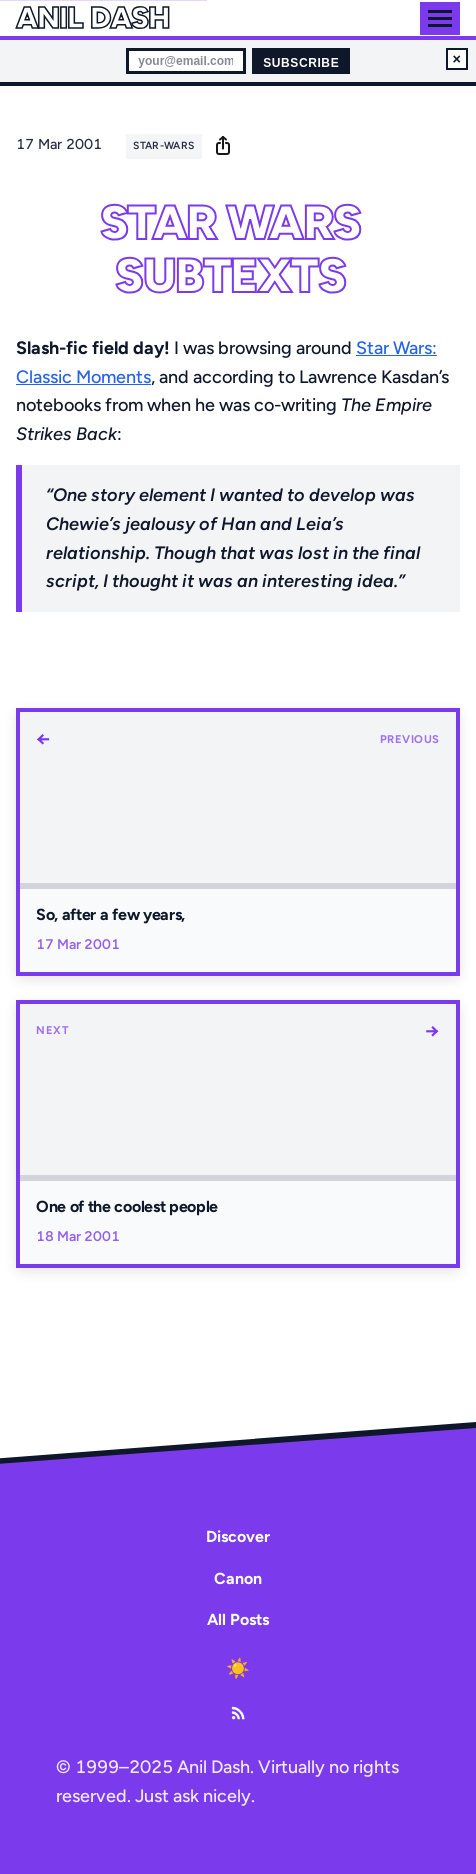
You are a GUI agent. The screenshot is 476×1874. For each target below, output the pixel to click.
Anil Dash (92, 18)
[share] (223, 145)
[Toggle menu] (440, 18)
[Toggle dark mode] (238, 1669)
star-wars (163, 145)
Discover (238, 1536)
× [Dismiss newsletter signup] (457, 59)
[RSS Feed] (238, 1713)
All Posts (238, 1619)
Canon (238, 1578)
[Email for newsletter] (186, 61)
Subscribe (301, 63)
